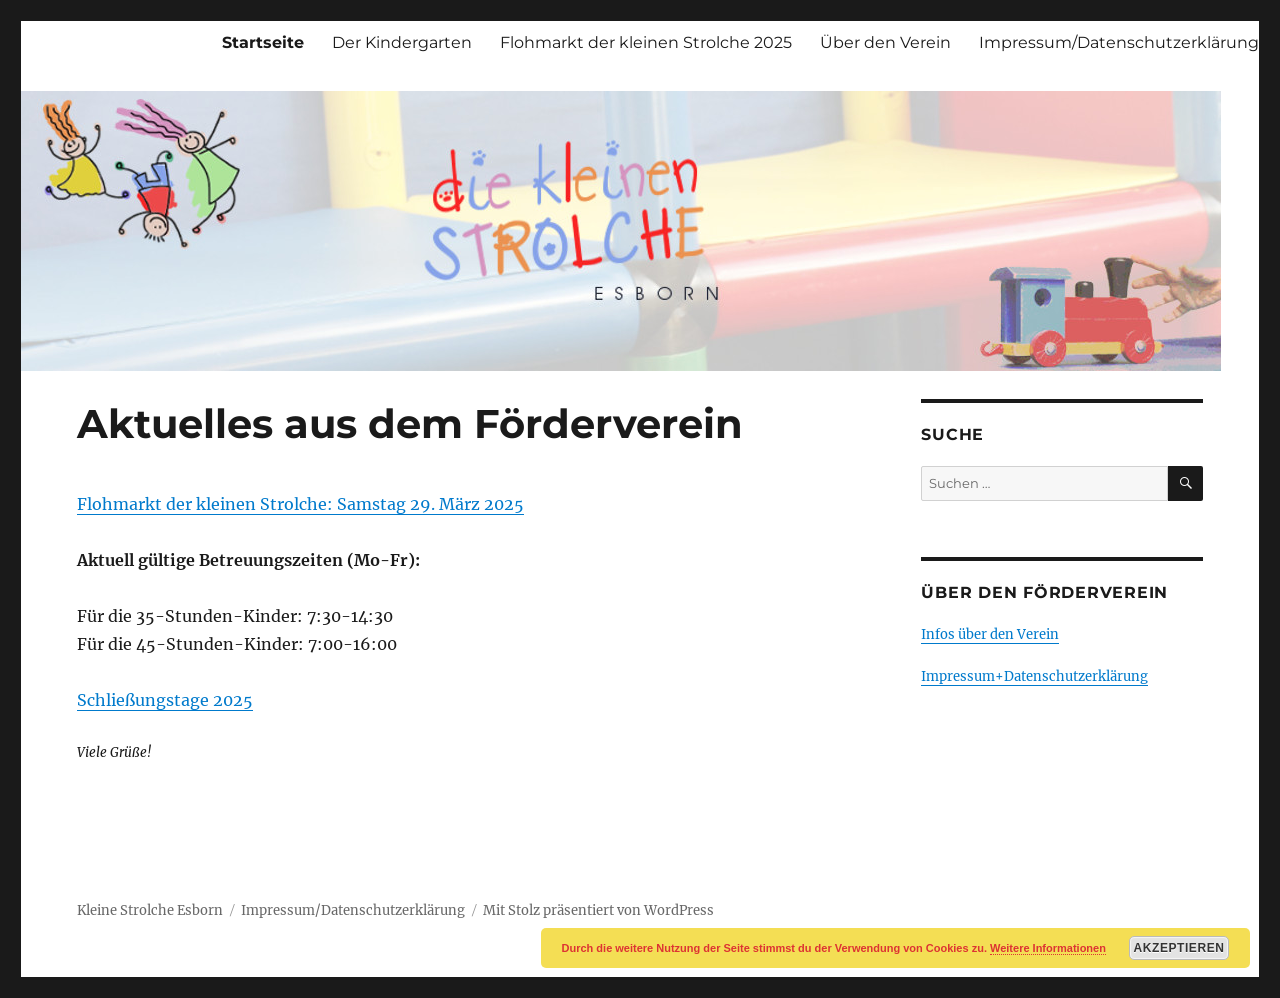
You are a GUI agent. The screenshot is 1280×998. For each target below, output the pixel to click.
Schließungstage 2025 (165, 700)
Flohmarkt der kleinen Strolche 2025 (646, 42)
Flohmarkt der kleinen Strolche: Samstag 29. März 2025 (300, 504)
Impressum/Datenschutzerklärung (1119, 42)
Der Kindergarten (402, 42)
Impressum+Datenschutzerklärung (1034, 676)
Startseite (263, 42)
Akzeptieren (1179, 948)
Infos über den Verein (990, 634)
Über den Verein (885, 42)
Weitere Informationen (1048, 948)
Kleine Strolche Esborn (150, 910)
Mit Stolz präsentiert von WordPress (598, 910)
